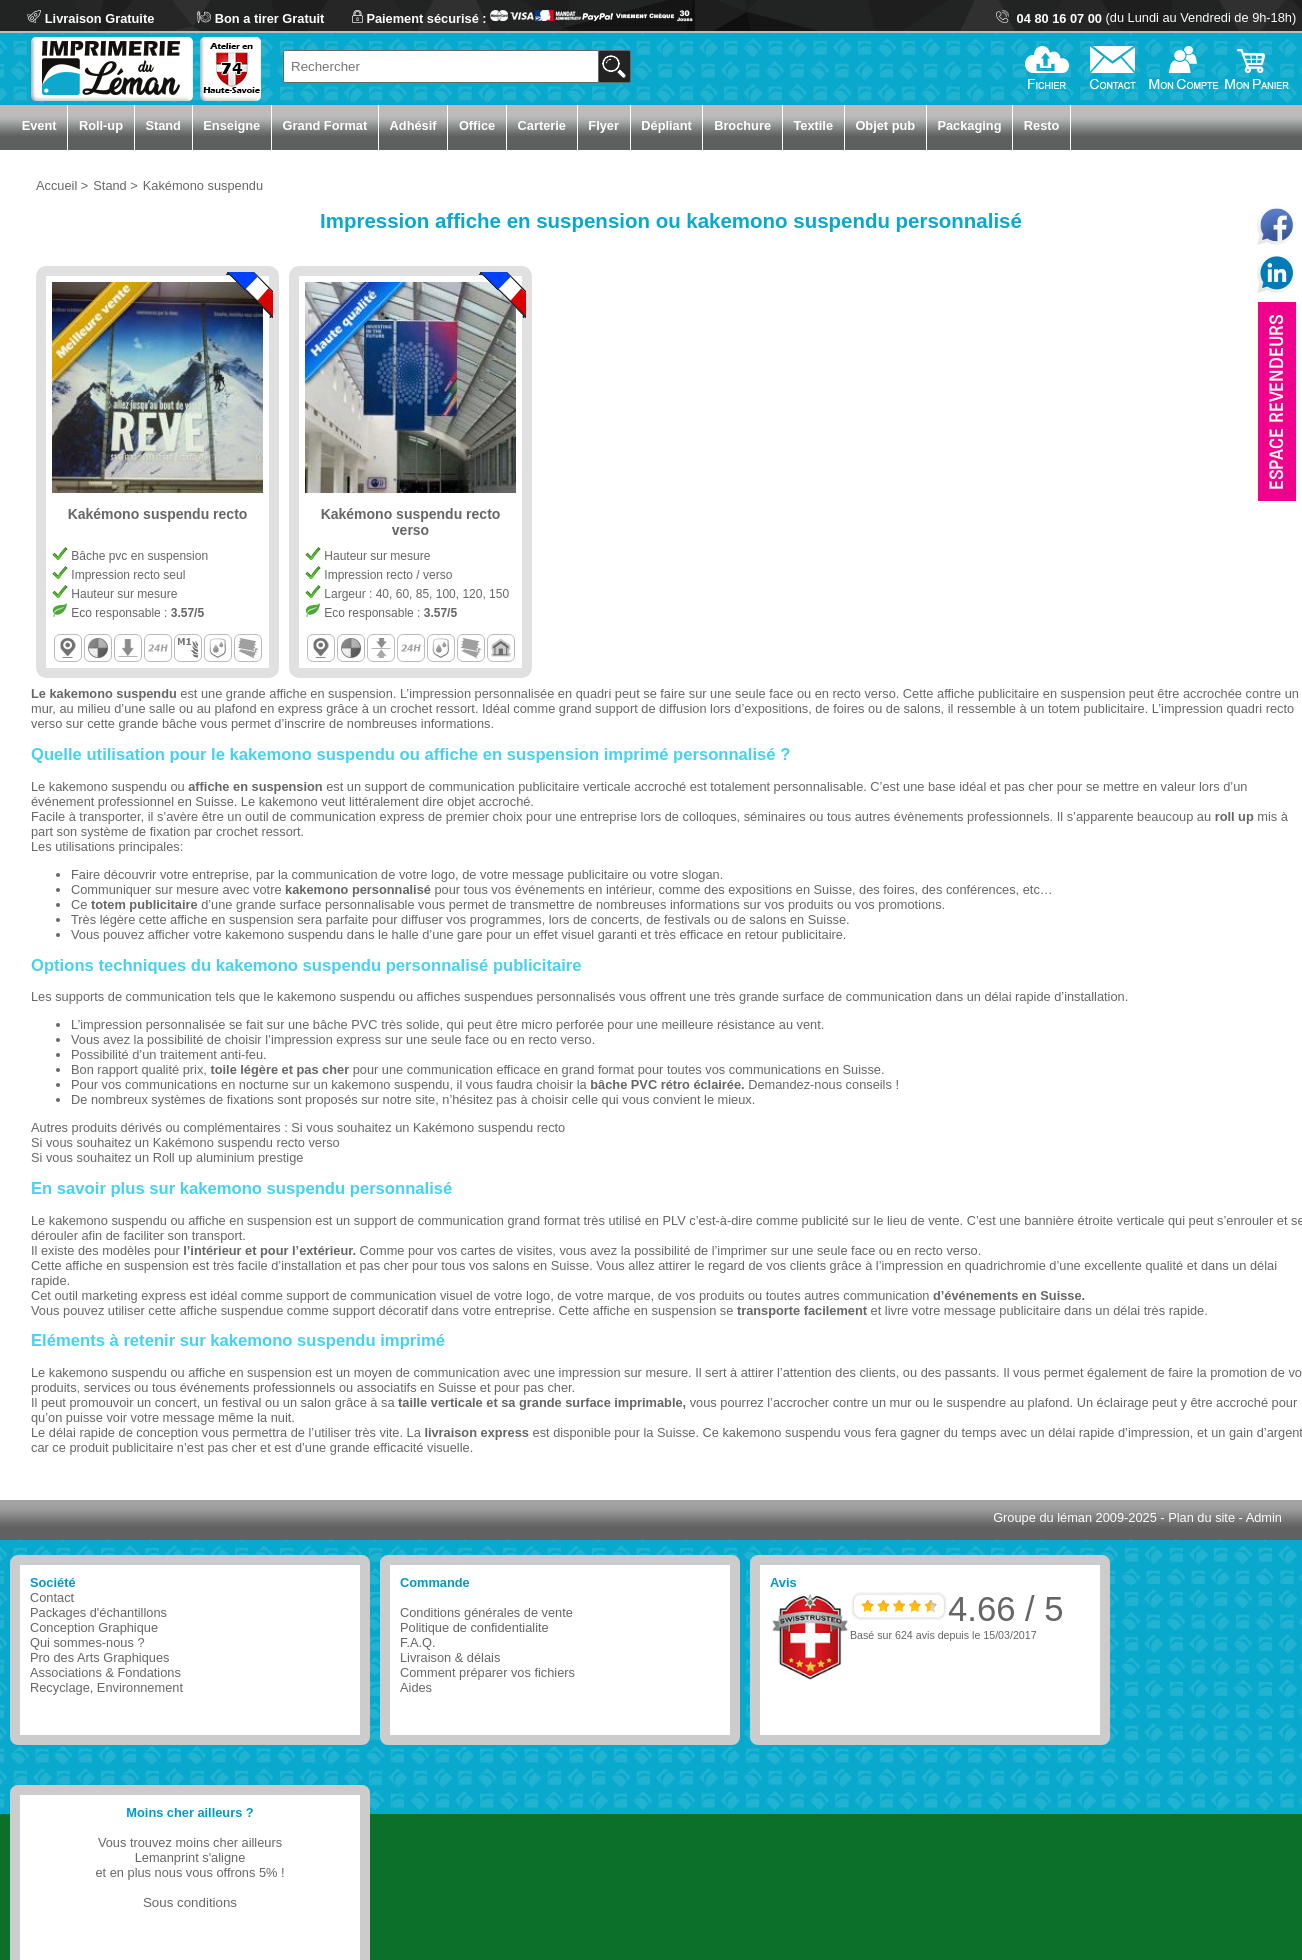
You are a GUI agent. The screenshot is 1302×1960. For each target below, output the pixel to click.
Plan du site (1201, 1517)
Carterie (542, 125)
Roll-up (101, 125)
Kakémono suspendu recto (489, 1127)
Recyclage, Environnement (106, 1687)
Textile (813, 125)
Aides (416, 1687)
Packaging (969, 125)
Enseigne (231, 125)
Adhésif (413, 125)
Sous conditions (190, 1902)
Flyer (603, 125)
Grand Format (325, 125)
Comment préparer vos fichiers (487, 1672)
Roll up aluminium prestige (228, 1157)
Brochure (742, 125)
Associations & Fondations (105, 1672)
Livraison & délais (450, 1657)
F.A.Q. (418, 1642)
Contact (52, 1597)
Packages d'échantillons (98, 1612)
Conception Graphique (94, 1627)
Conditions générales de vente (486, 1612)
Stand (163, 125)
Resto (1042, 125)
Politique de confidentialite (474, 1627)
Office (477, 125)
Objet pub (885, 125)
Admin (1264, 1517)
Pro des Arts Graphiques (99, 1657)
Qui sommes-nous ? (87, 1642)
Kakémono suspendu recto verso (246, 1142)
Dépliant (666, 125)
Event (39, 125)
